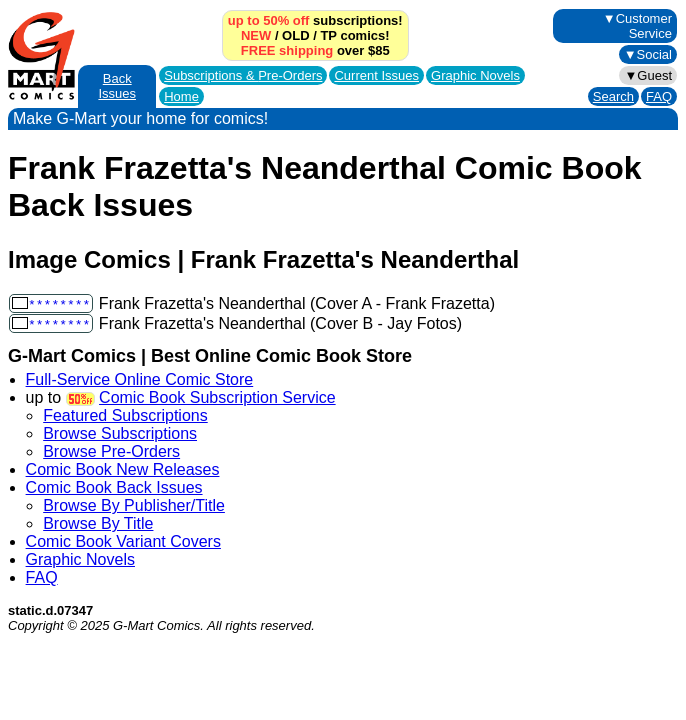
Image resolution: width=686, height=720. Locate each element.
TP (328, 35)
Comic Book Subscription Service (217, 397)
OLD (295, 35)
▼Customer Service (637, 26)
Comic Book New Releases (123, 469)
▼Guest (648, 75)
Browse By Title (98, 523)
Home (181, 96)
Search (613, 96)
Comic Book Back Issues (114, 487)
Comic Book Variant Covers (123, 541)
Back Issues (117, 86)
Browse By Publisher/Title (134, 505)
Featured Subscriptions (125, 415)
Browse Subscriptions (120, 433)
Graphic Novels (475, 75)
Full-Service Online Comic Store (140, 379)
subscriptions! (315, 20)
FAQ (659, 96)
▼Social (648, 54)
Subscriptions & (243, 75)
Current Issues (376, 75)
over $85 (315, 50)
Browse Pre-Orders (111, 451)
